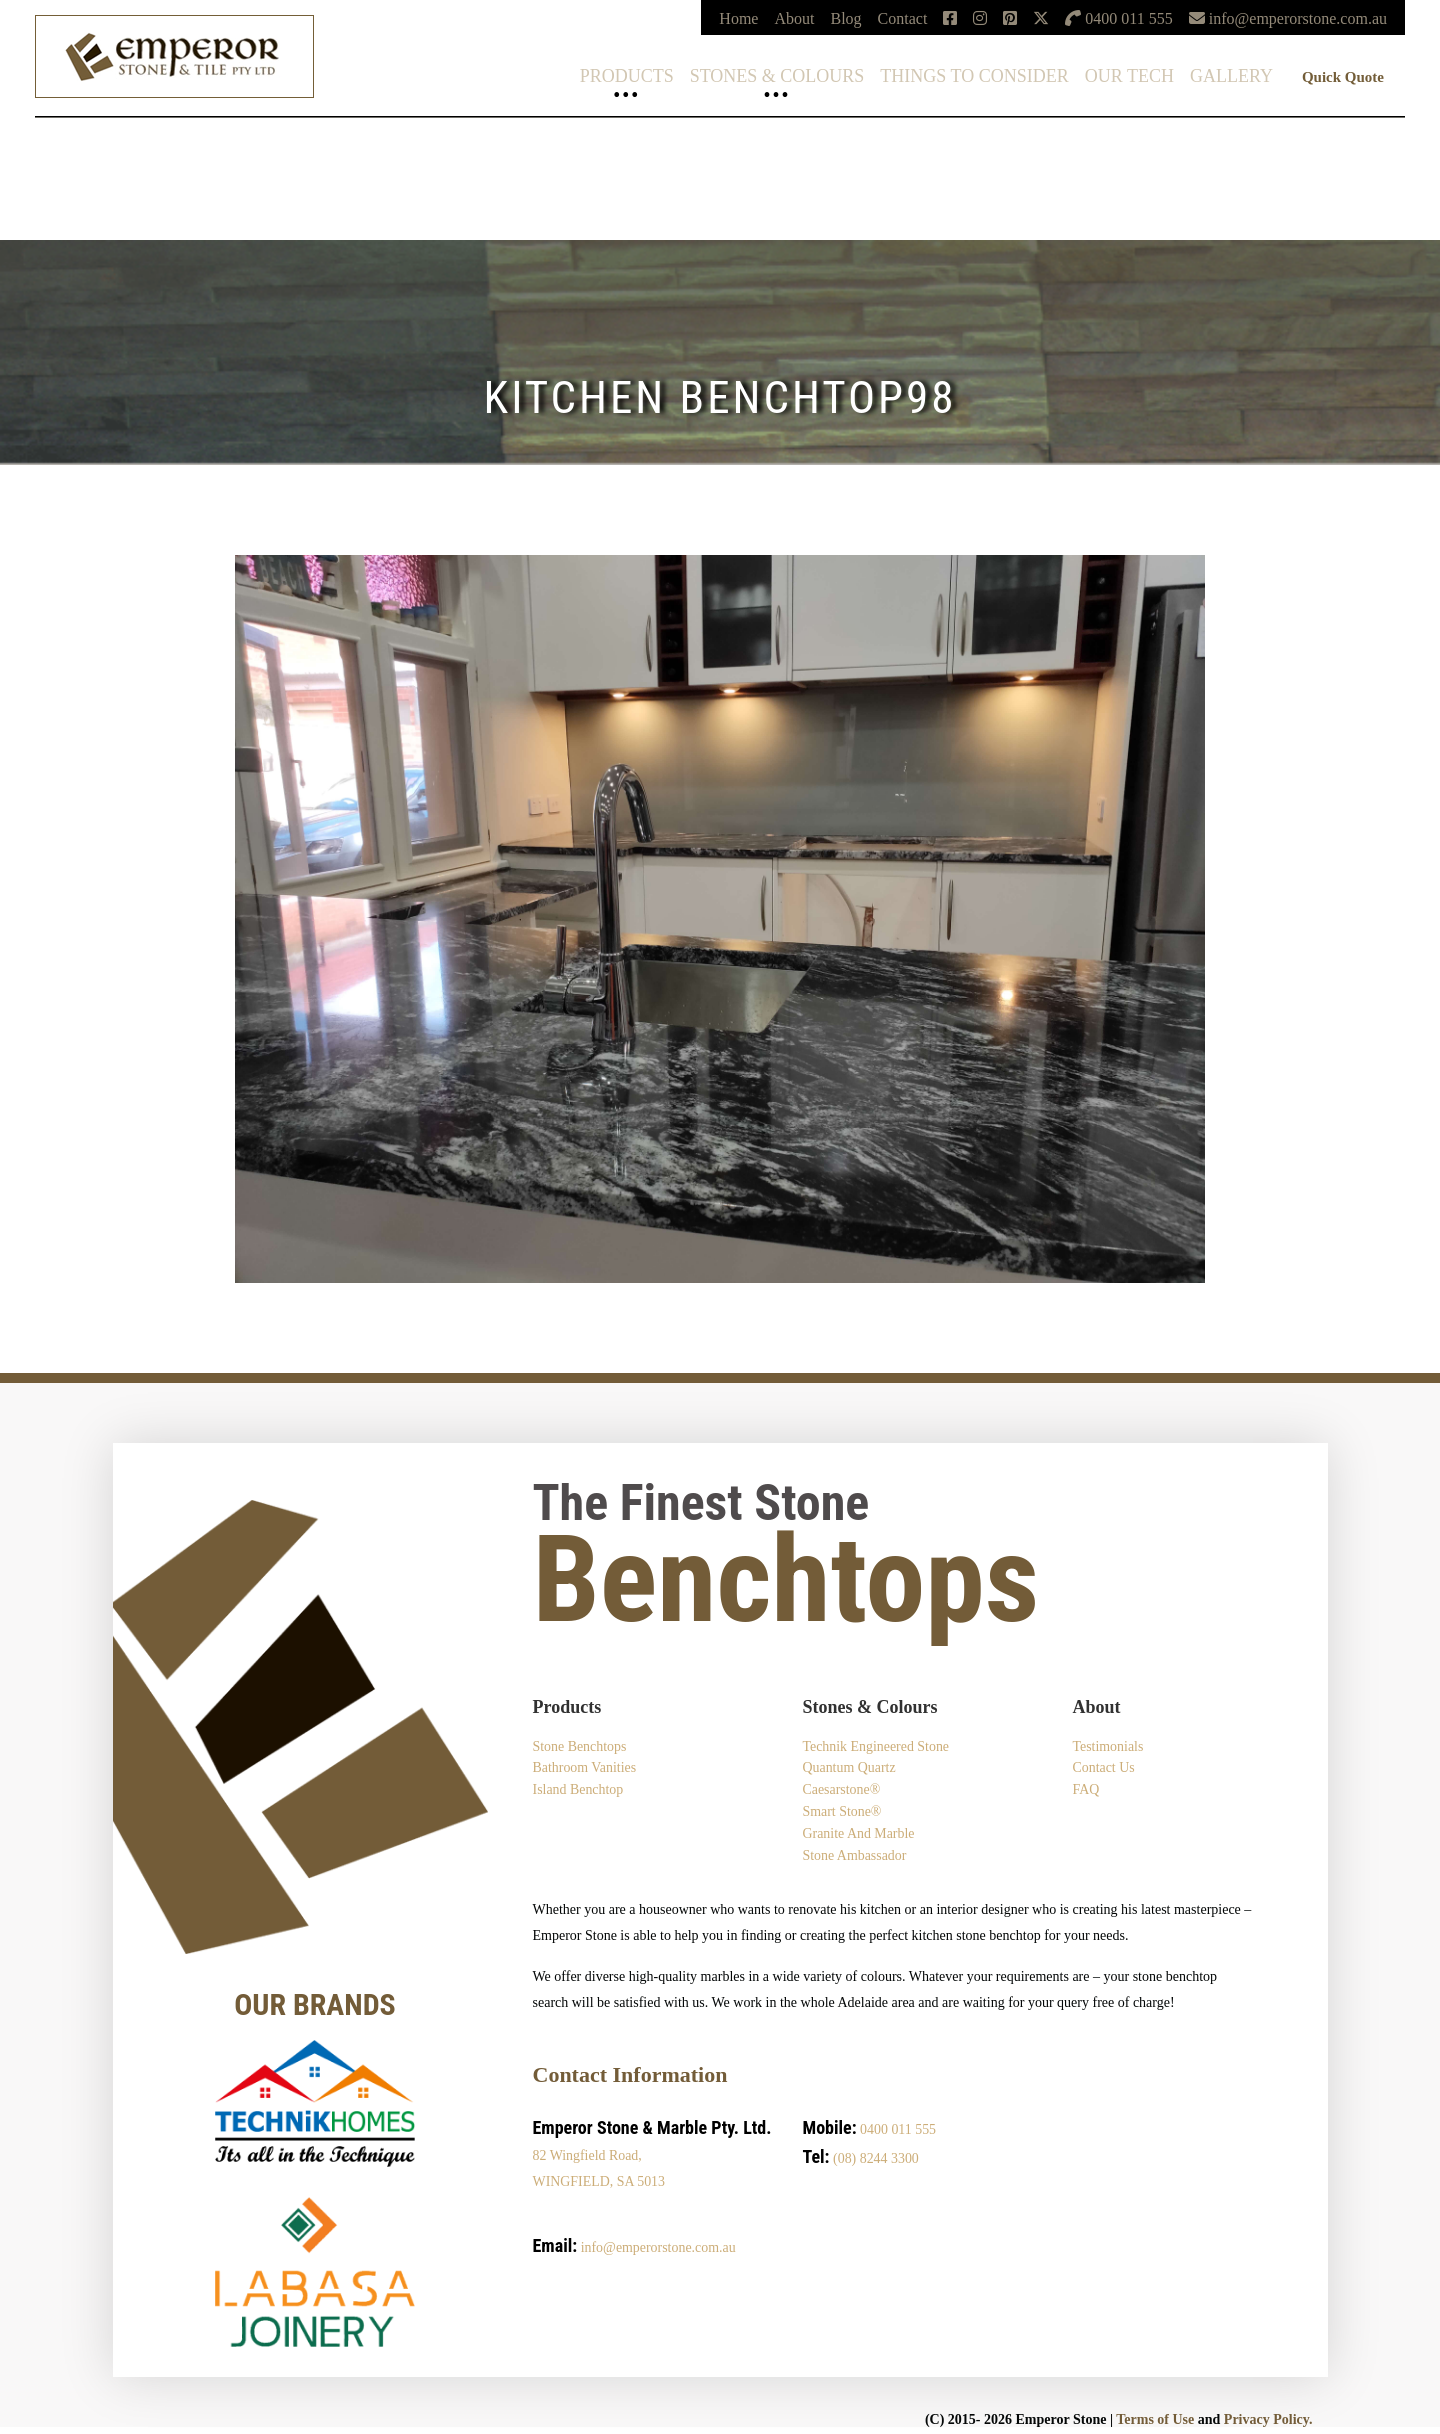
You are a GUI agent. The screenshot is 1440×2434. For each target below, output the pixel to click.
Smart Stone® (841, 1812)
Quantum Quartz (849, 1768)
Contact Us (1103, 1768)
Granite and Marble (858, 1834)
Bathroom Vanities (585, 1768)
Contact (903, 18)
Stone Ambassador (854, 1856)
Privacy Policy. (1268, 2420)
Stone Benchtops (580, 1746)
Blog (845, 18)
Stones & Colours (777, 76)
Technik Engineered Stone (876, 1746)
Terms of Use (1155, 2420)
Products (627, 76)
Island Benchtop (578, 1790)
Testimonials (1107, 1746)
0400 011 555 (898, 2130)
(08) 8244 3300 (876, 2159)
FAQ (1085, 1790)
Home (738, 18)
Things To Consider (974, 76)
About (794, 18)
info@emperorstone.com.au (659, 2248)
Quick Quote (1343, 77)
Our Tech (1129, 76)
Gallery (1231, 76)
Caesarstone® (841, 1790)
